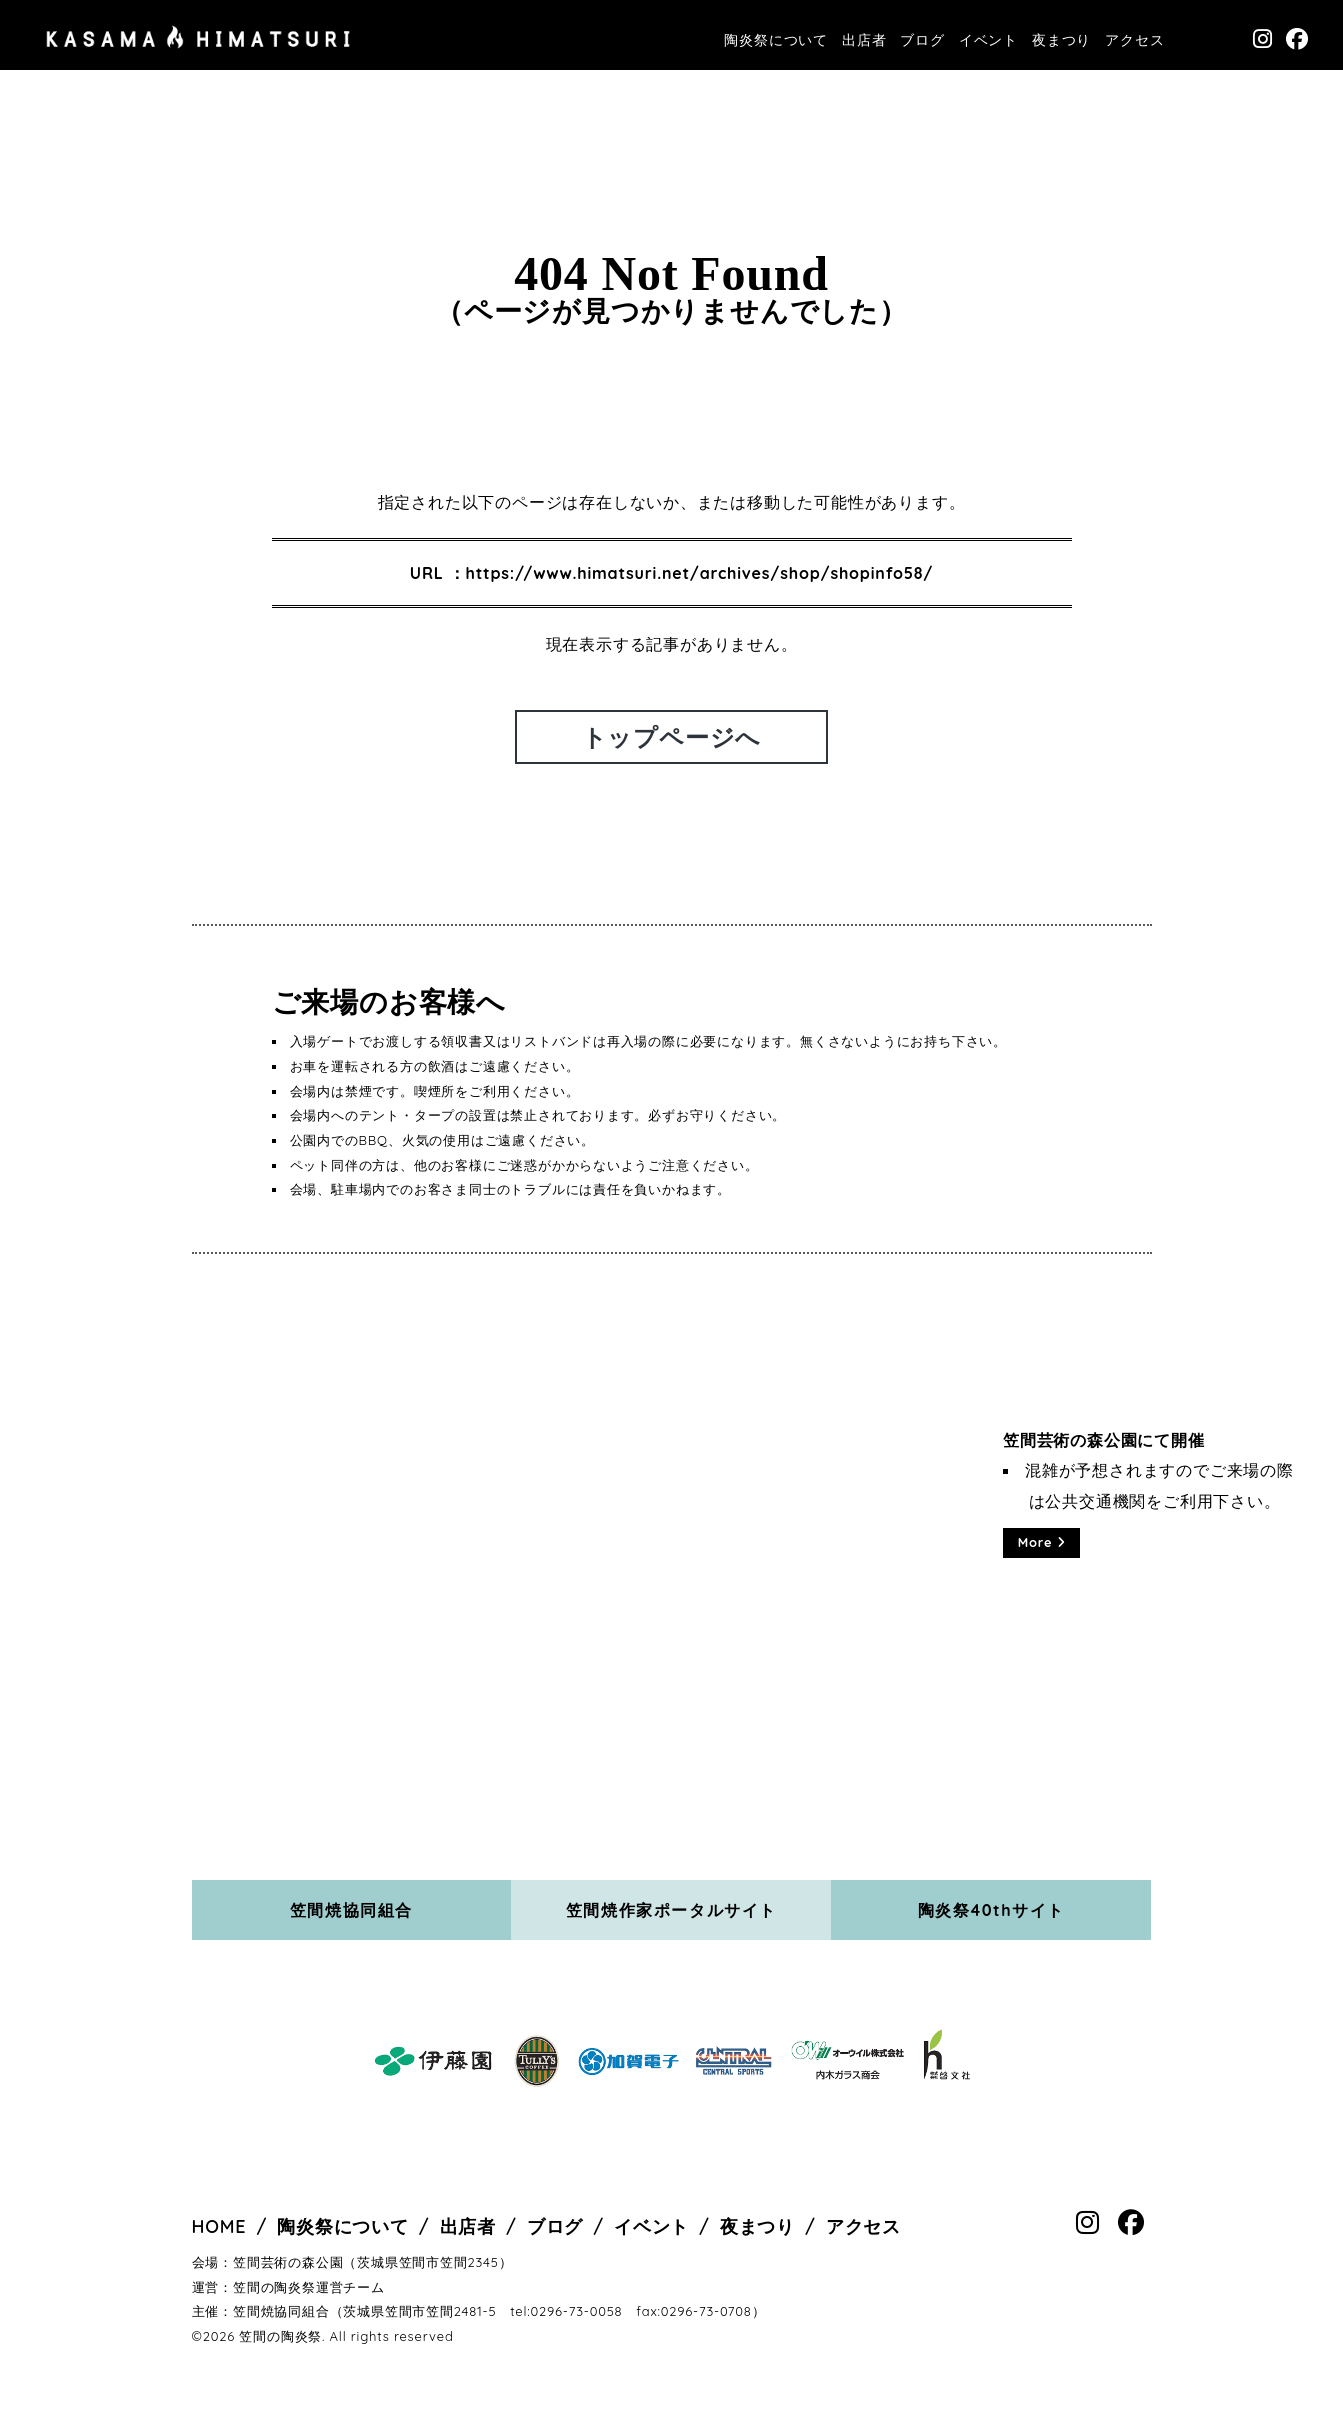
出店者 (864, 40)
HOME (219, 2226)
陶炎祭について (776, 40)
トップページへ (672, 737)
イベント (988, 40)
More (1042, 1542)
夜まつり (1061, 40)
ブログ (922, 40)
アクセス (1134, 40)
